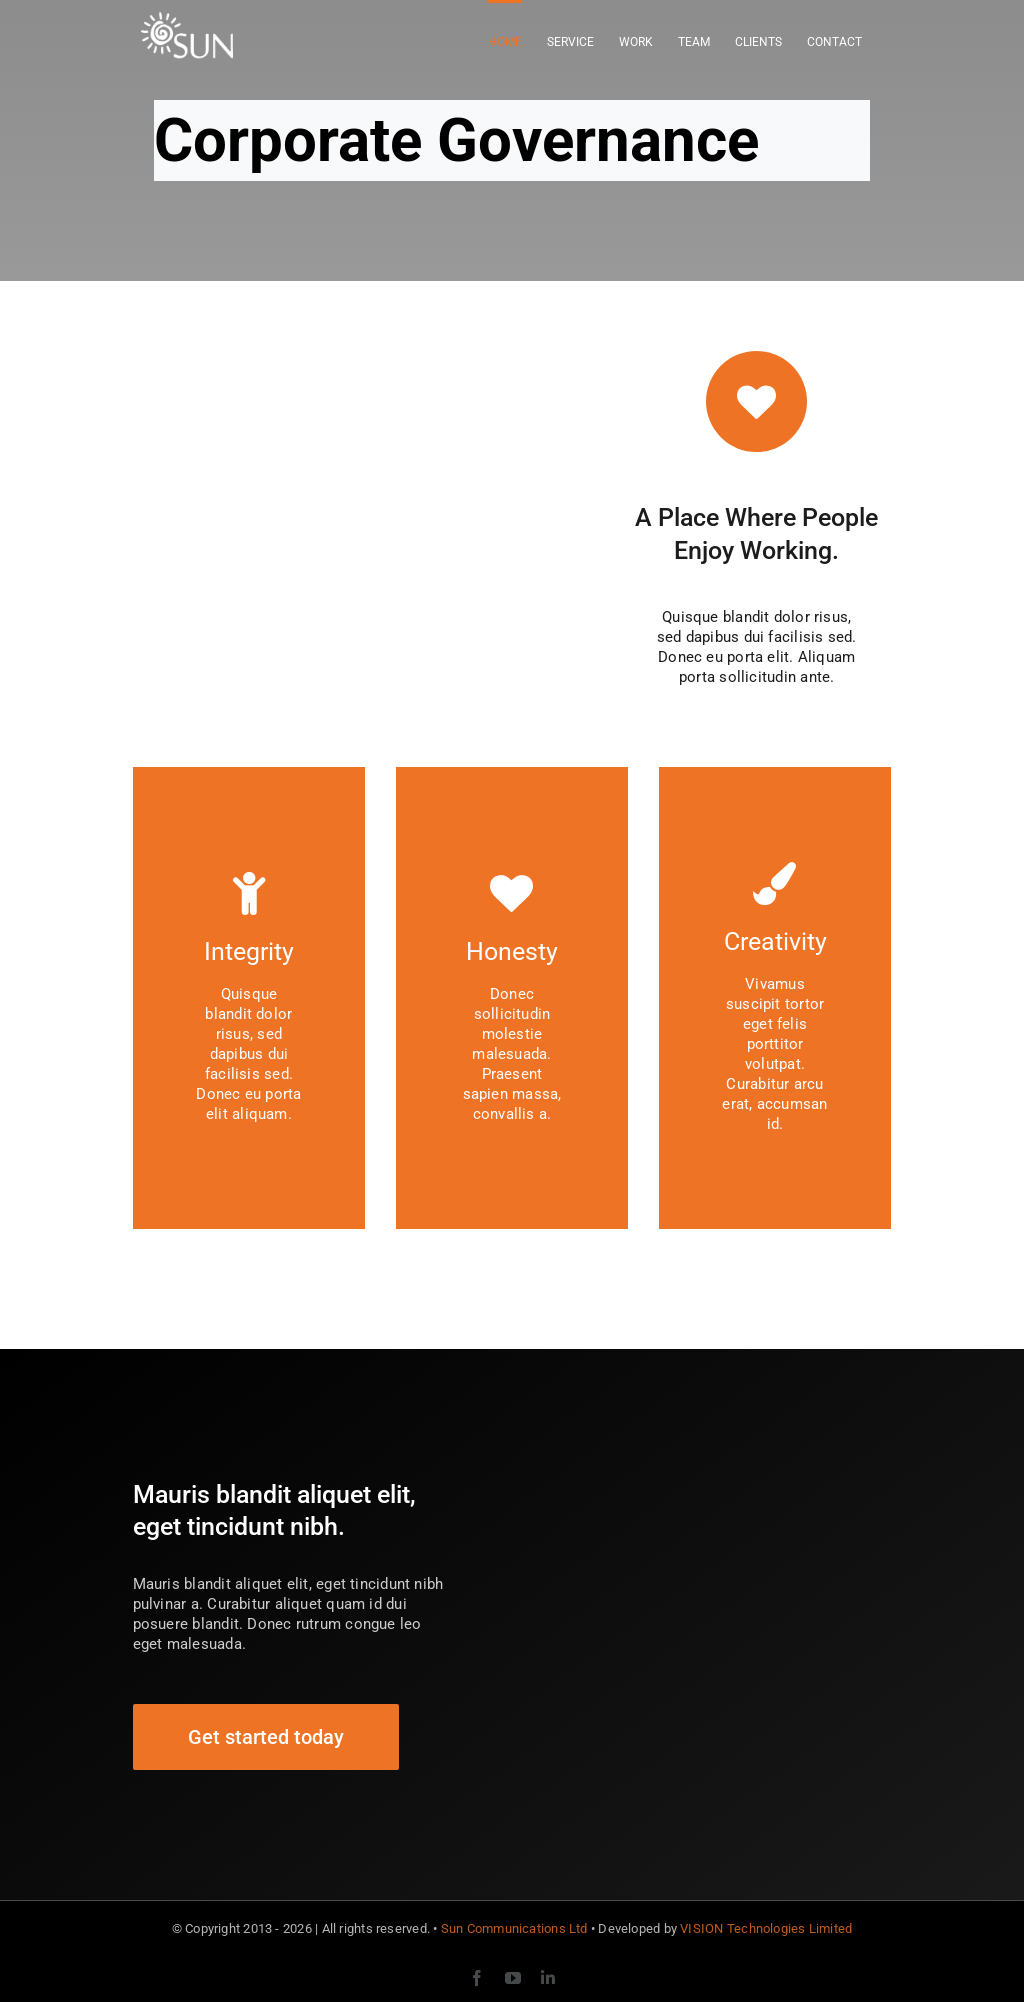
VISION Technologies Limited (766, 1928)
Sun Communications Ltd (514, 1928)
